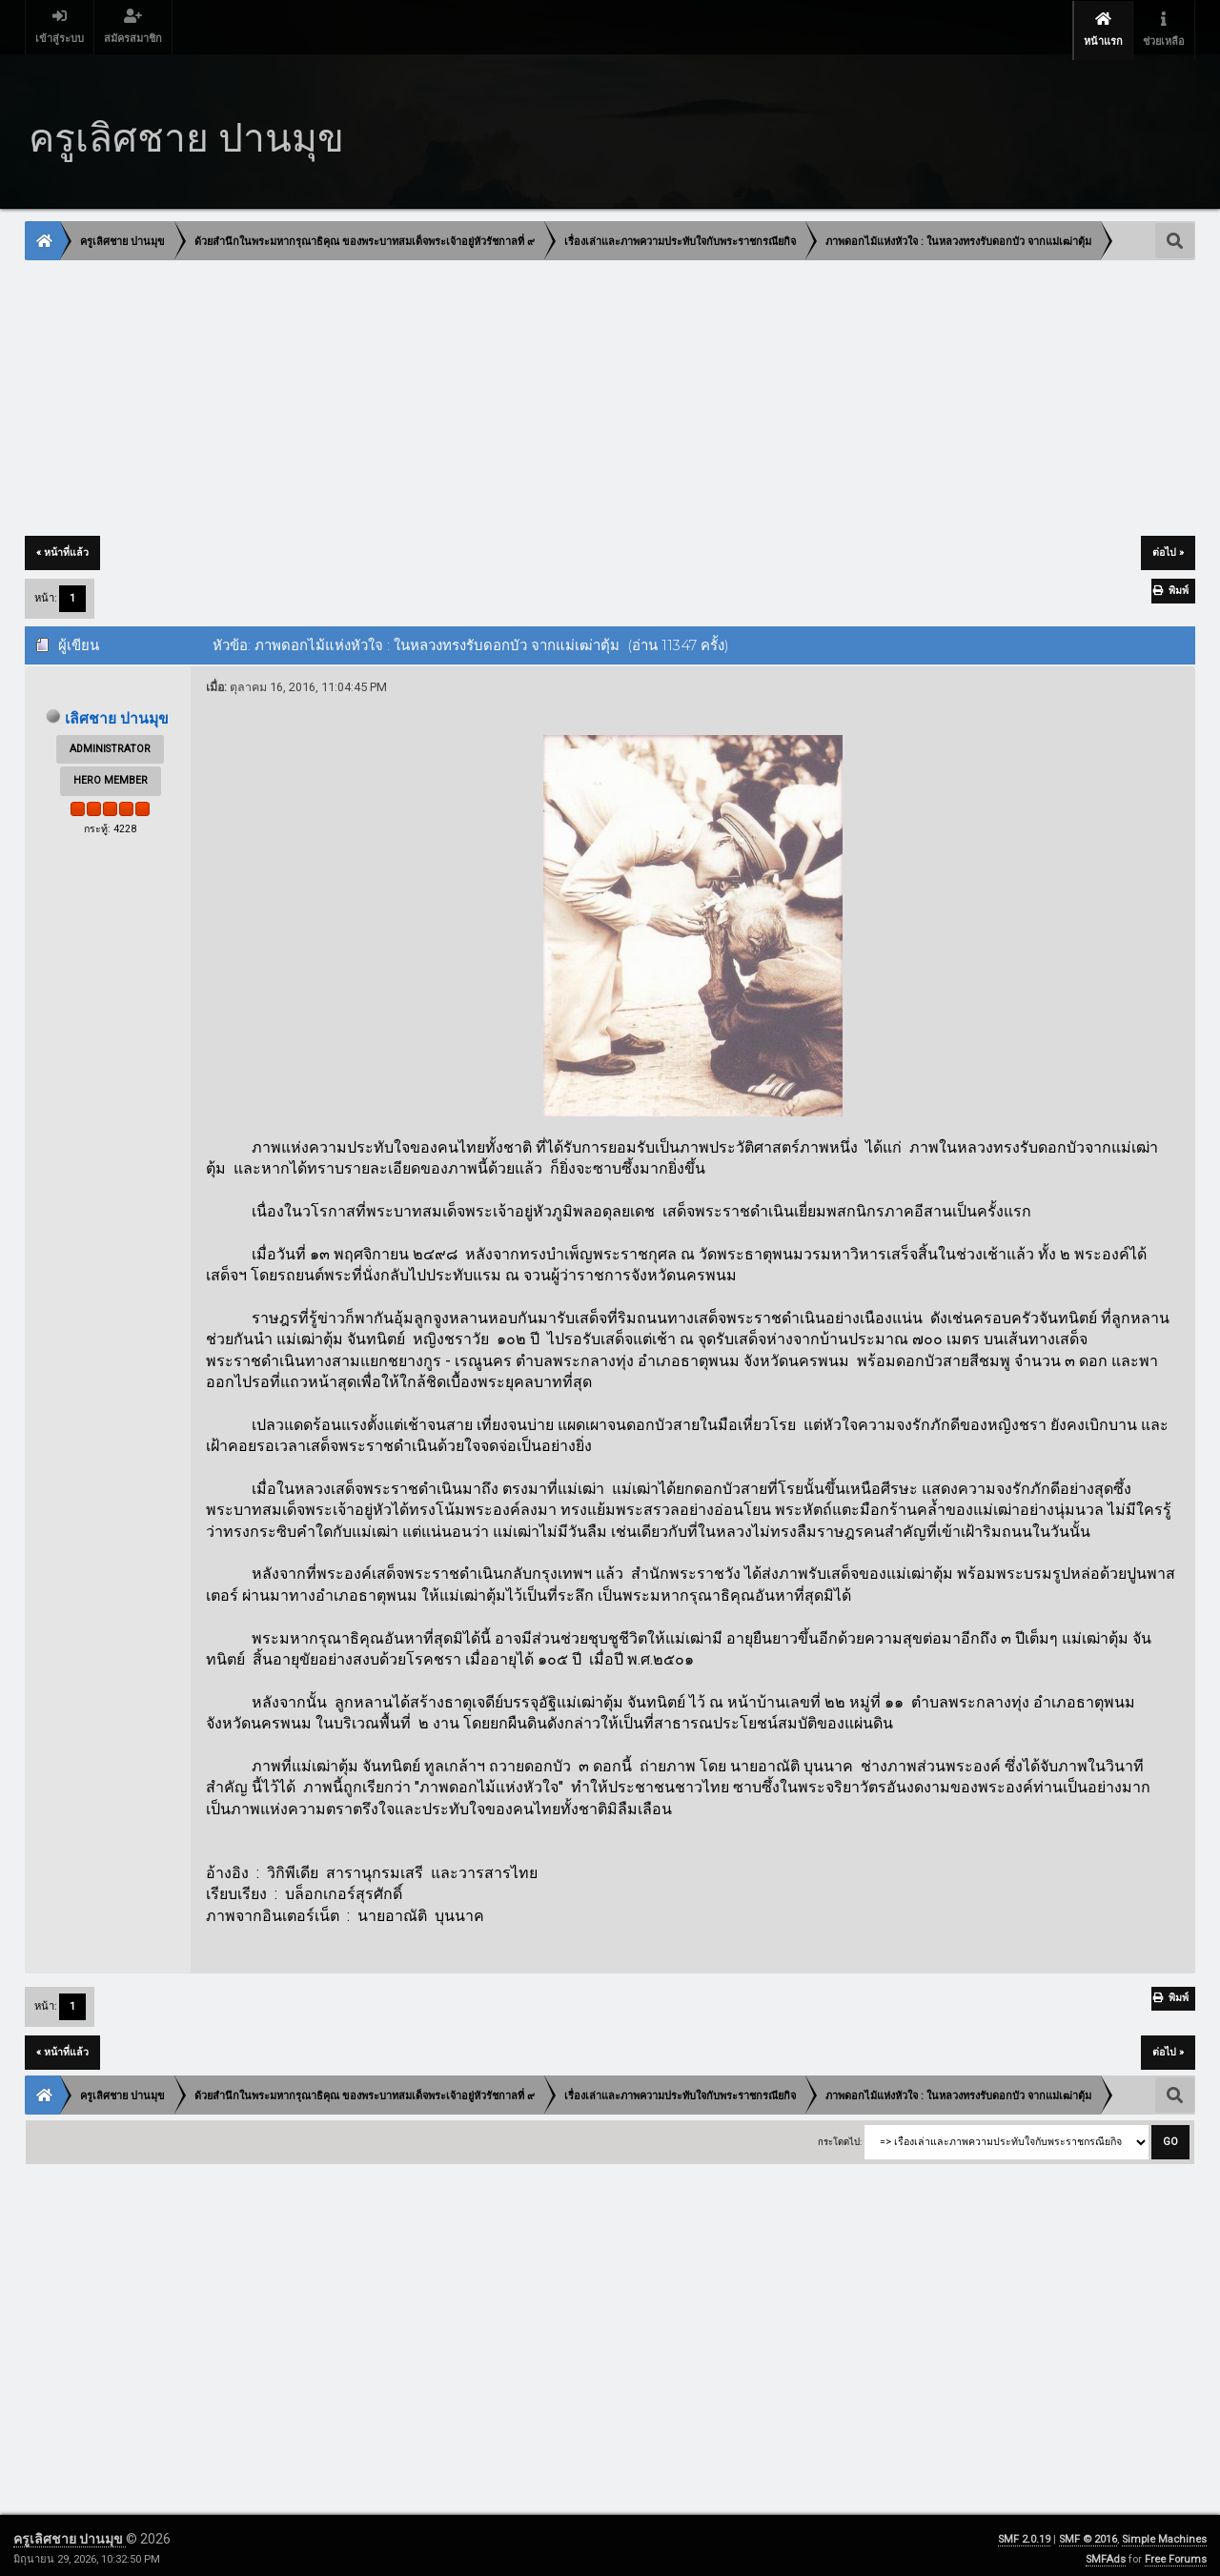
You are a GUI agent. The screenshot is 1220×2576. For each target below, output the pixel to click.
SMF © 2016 (1088, 2532)
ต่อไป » (1168, 547)
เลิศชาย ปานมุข (117, 712)
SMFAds (1106, 2552)
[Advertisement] (597, 393)
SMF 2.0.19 (1024, 2532)
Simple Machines (1164, 2532)
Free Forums (1176, 2552)
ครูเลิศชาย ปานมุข (69, 2532)
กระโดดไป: (840, 2136)
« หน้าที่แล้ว (62, 547)
